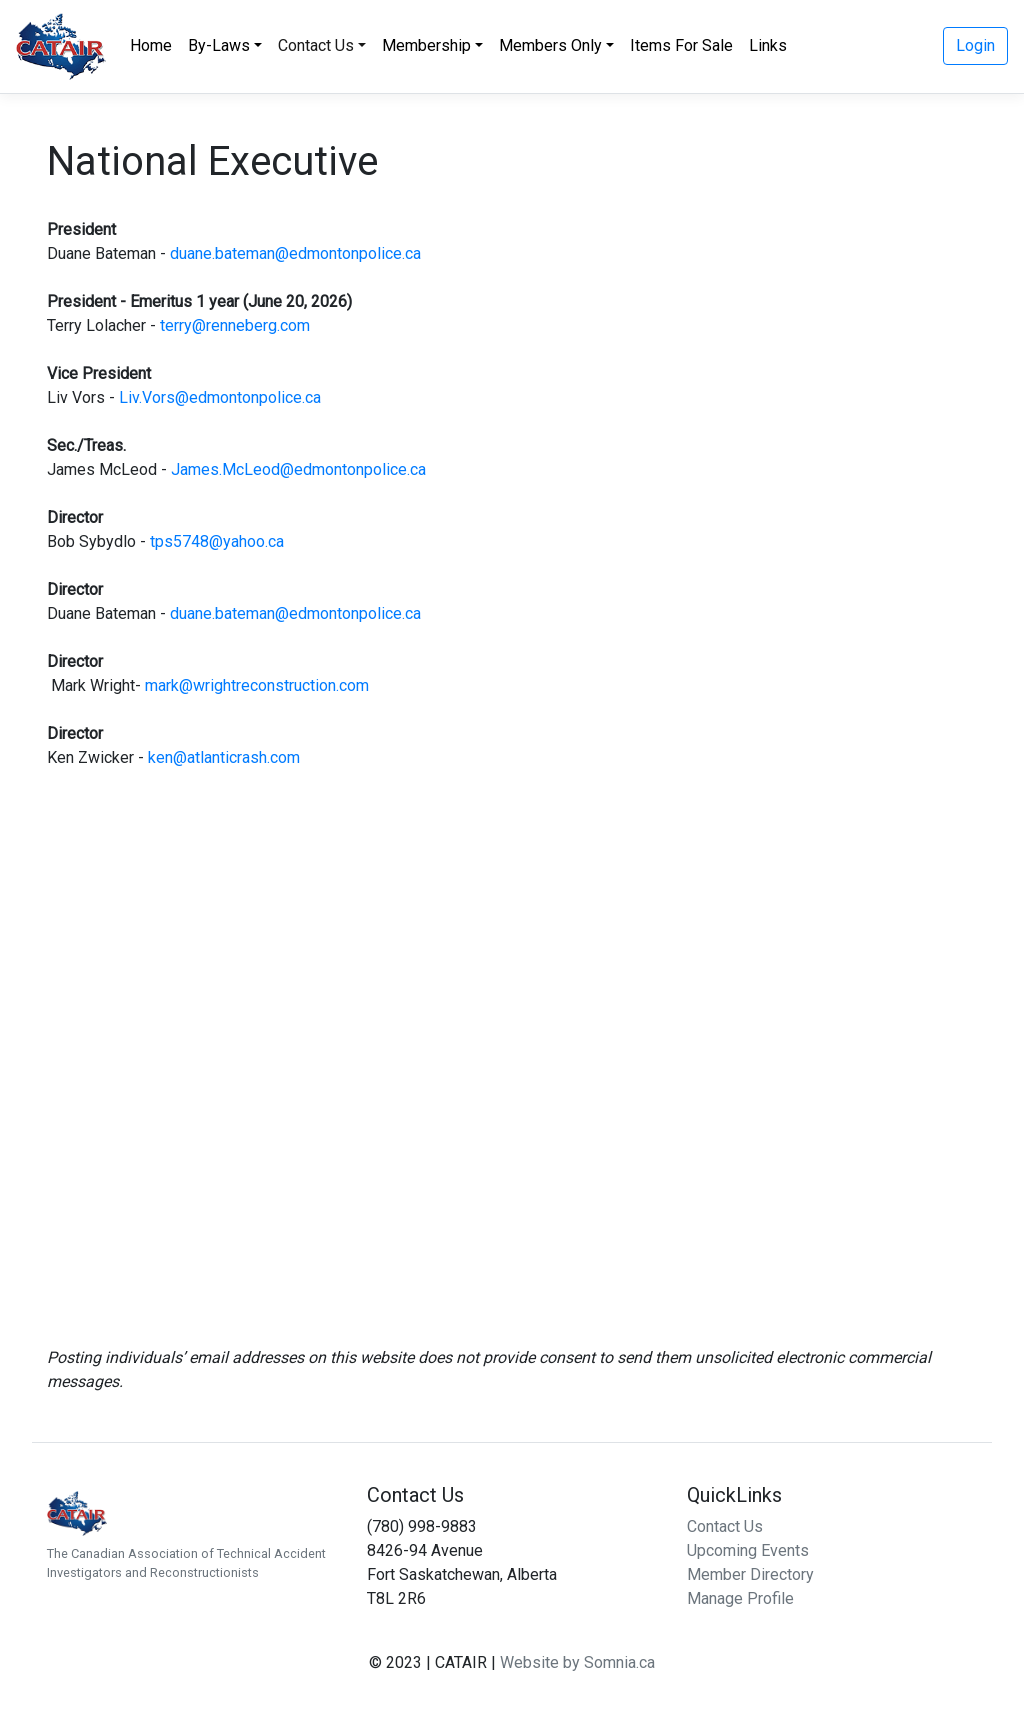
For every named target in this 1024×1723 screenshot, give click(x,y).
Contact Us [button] (316, 45)
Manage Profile (740, 1598)
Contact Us (725, 1526)
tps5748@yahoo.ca (217, 541)
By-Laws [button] (219, 45)
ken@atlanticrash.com (224, 757)
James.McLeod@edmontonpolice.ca (298, 469)
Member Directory (750, 1574)
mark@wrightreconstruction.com (257, 685)
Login (975, 45)
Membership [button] (426, 45)
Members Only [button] (550, 45)
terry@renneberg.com (235, 325)
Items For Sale (681, 45)
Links (768, 45)
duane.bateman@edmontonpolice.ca (295, 253)
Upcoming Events (748, 1550)
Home (151, 45)
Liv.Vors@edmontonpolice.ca (220, 397)
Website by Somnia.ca (577, 1662)
